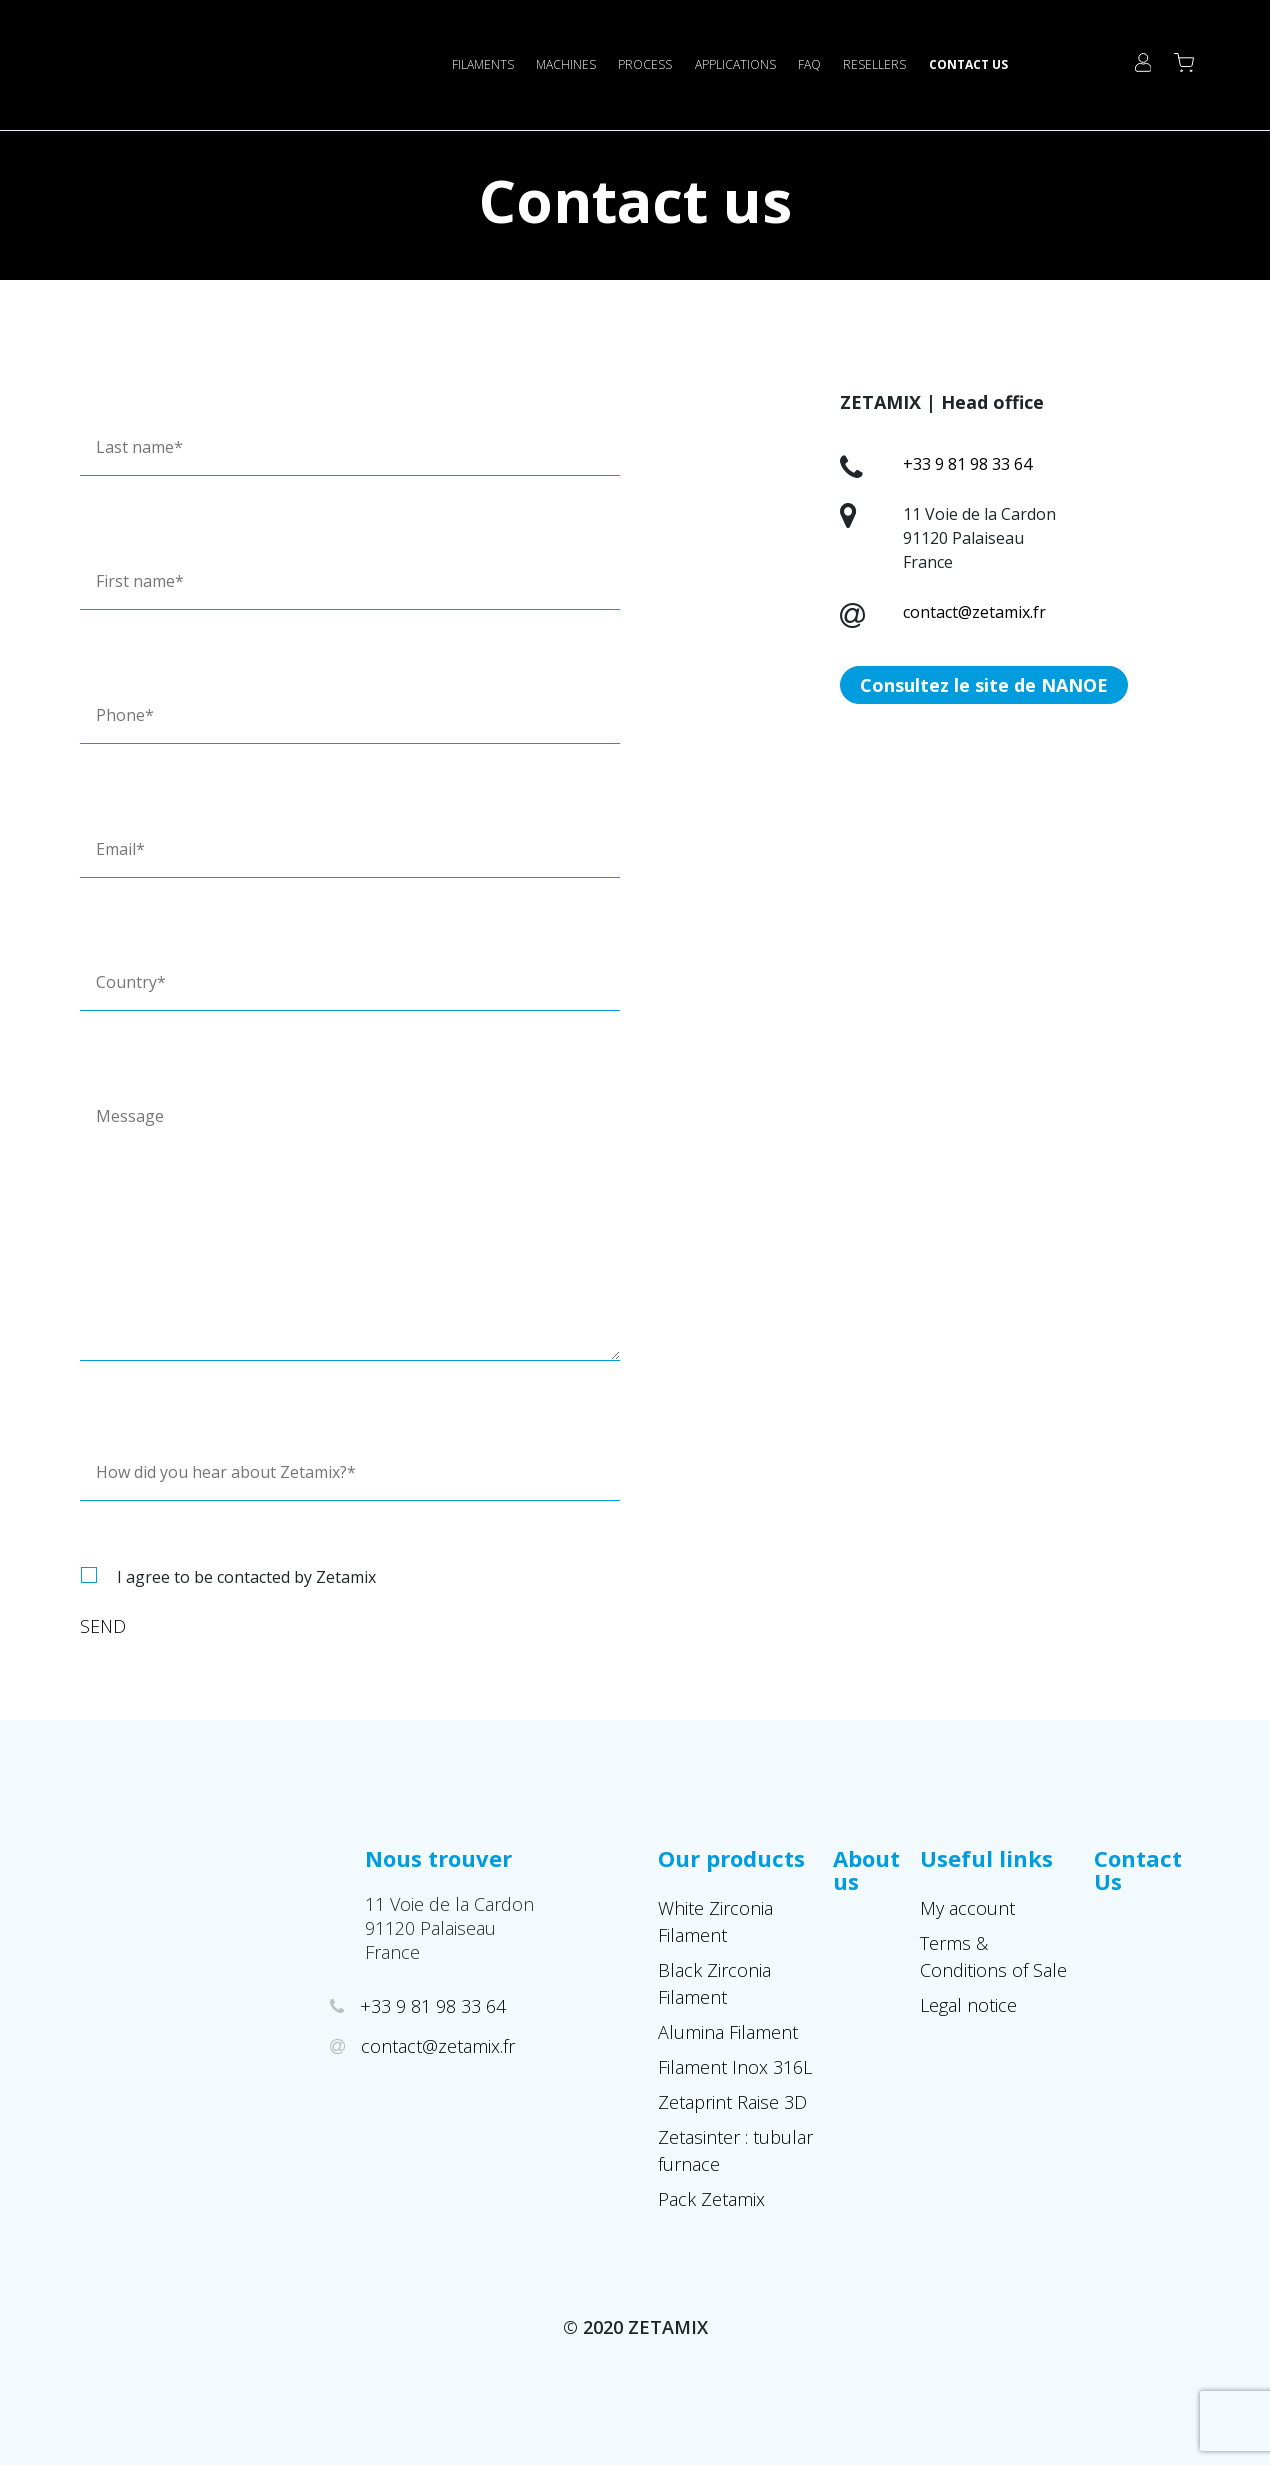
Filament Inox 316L (735, 2067)
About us (866, 1869)
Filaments (483, 64)
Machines (566, 64)
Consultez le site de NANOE (984, 685)
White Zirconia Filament (715, 1921)
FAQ (809, 64)
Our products (731, 1858)
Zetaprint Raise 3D (732, 2102)
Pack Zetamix (711, 2199)
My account (967, 1908)
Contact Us (968, 64)
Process (645, 64)
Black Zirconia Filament (714, 1983)
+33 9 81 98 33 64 (967, 464)
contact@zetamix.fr (974, 612)
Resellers (874, 64)
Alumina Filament (728, 2032)
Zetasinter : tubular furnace (735, 2150)
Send (103, 1626)
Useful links (986, 1858)
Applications (735, 64)
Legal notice (968, 2005)
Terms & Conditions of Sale (993, 1956)
